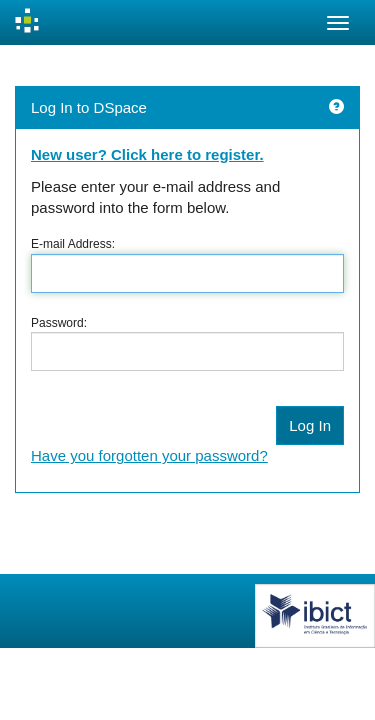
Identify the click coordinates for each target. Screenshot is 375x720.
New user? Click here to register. (147, 154)
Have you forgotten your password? (149, 455)
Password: (59, 323)
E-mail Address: (73, 244)
